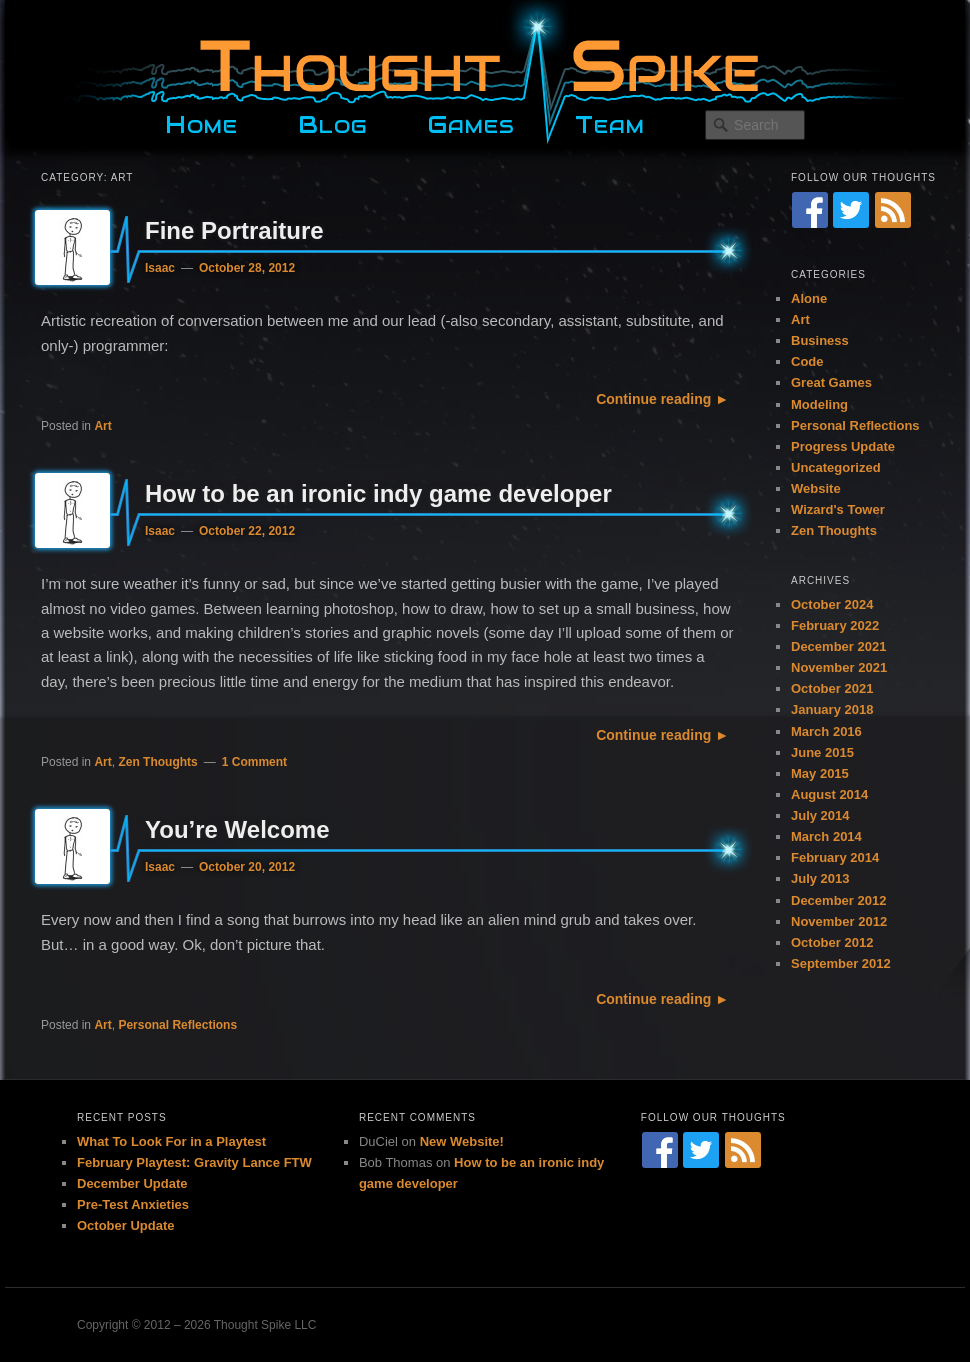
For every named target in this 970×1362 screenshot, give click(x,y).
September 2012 (841, 963)
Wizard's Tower (838, 509)
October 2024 (832, 604)
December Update (132, 1183)
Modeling (819, 404)
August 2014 (829, 794)
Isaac (160, 268)
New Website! (462, 1141)
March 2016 (826, 731)
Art (102, 426)
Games (471, 122)
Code (807, 361)
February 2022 (835, 625)
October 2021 (832, 688)
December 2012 (838, 900)
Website (816, 488)
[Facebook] (810, 210)
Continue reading (653, 399)
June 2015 (822, 752)
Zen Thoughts (157, 762)
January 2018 (832, 709)
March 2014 (826, 836)
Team (610, 122)
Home (201, 122)
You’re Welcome (237, 829)
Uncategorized (836, 467)
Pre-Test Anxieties (133, 1204)
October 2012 (832, 942)
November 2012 (839, 921)
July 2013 (820, 878)
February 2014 (835, 857)
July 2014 (820, 815)
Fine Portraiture (234, 230)
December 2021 (838, 646)
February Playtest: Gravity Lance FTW (194, 1162)
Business (820, 340)
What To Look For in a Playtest (171, 1141)
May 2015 (820, 773)
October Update (126, 1225)
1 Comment (254, 762)
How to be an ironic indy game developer (378, 493)
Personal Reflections (177, 1025)
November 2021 (839, 667)
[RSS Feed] (893, 210)
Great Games (831, 382)
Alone (809, 298)
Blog (333, 122)
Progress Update (843, 446)
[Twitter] (851, 210)
